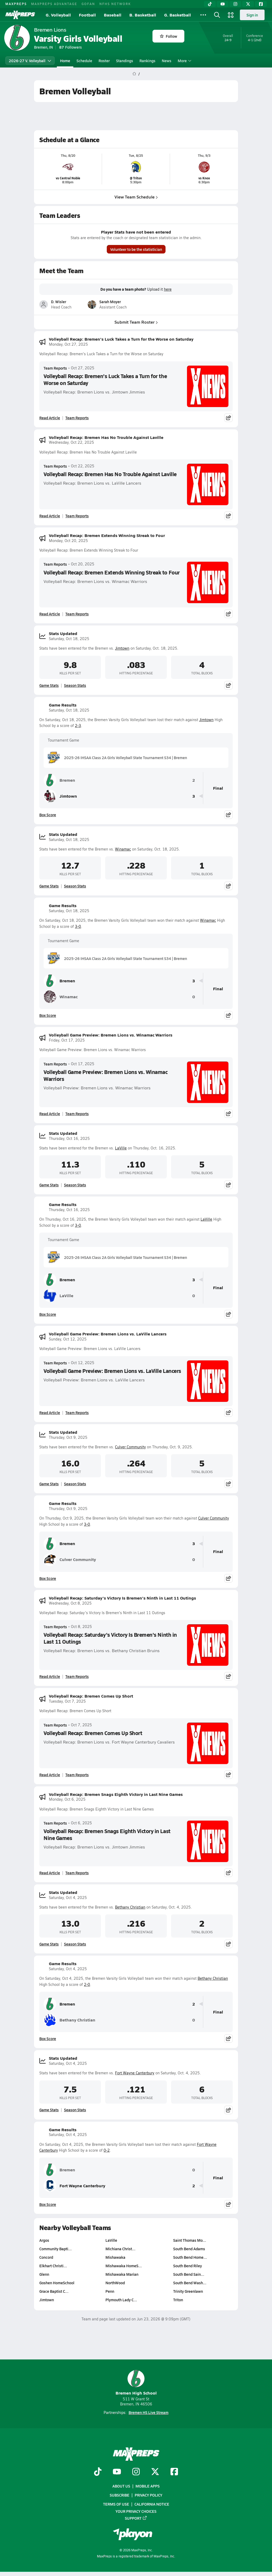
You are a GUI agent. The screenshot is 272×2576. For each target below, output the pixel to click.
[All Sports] (203, 15)
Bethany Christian (130, 1907)
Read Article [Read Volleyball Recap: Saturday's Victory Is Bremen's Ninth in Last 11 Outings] (49, 1676)
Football (87, 15)
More (184, 60)
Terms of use (116, 2504)
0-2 (107, 2150)
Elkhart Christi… (53, 2265)
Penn (109, 2291)
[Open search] (217, 15)
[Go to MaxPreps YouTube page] (117, 2472)
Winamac (123, 849)
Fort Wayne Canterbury (134, 2072)
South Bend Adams (189, 2248)
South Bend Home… (190, 2257)
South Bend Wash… (189, 2282)
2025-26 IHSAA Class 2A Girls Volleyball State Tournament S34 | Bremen (117, 758)
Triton (178, 2299)
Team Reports (55, 368)
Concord (46, 2257)
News (166, 60)
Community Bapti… (55, 2248)
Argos (44, 2240)
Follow (168, 36)
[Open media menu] (231, 15)
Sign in (252, 15)
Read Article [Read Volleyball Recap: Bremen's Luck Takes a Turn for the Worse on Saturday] (49, 417)
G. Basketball (177, 15)
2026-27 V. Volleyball (30, 60)
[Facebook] (261, 4)
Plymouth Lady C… (121, 2299)
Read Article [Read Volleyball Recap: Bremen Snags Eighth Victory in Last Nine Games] (49, 1872)
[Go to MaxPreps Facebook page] (174, 2472)
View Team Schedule (136, 197)
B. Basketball (142, 15)
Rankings (147, 60)
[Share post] (228, 417)
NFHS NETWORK (115, 4)
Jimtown (122, 648)
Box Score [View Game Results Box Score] (47, 814)
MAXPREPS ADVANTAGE (54, 4)
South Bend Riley (187, 2265)
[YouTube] (222, 4)
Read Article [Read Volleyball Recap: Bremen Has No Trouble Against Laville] (49, 515)
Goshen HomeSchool (56, 2282)
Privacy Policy (148, 2495)
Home (65, 60)
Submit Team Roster (136, 322)
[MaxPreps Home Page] (134, 74)
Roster (104, 60)
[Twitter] (248, 4)
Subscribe (119, 2495)
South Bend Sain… (188, 2274)
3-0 (78, 926)
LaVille (121, 1147)
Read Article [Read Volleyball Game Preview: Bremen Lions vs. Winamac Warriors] (49, 1113)
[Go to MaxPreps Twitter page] (155, 2472)
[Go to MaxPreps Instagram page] (136, 2472)
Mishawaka (115, 2257)
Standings (124, 60)
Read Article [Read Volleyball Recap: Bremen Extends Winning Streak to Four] (49, 613)
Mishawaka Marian (121, 2274)
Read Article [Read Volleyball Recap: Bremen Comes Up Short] (49, 1774)
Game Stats (49, 685)
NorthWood (115, 2282)
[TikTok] (210, 4)
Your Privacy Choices (136, 2511)
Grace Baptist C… (54, 2291)
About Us (121, 2486)
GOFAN (88, 4)
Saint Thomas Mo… (189, 2240)
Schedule (84, 60)
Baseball (112, 15)
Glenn (44, 2274)
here (168, 289)
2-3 (78, 725)
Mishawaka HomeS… (123, 2265)
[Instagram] (235, 4)
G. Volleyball (58, 15)
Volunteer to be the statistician (136, 249)
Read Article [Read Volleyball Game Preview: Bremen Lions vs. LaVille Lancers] (49, 1412)
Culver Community (130, 1446)
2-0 (87, 1984)
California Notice (151, 2504)
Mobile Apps (147, 2486)
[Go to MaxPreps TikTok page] (98, 2472)
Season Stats (75, 685)
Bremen (59, 780)
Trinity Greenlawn (188, 2291)
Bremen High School (136, 2383)
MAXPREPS (16, 4)
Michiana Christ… (120, 2248)
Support (136, 2518)
